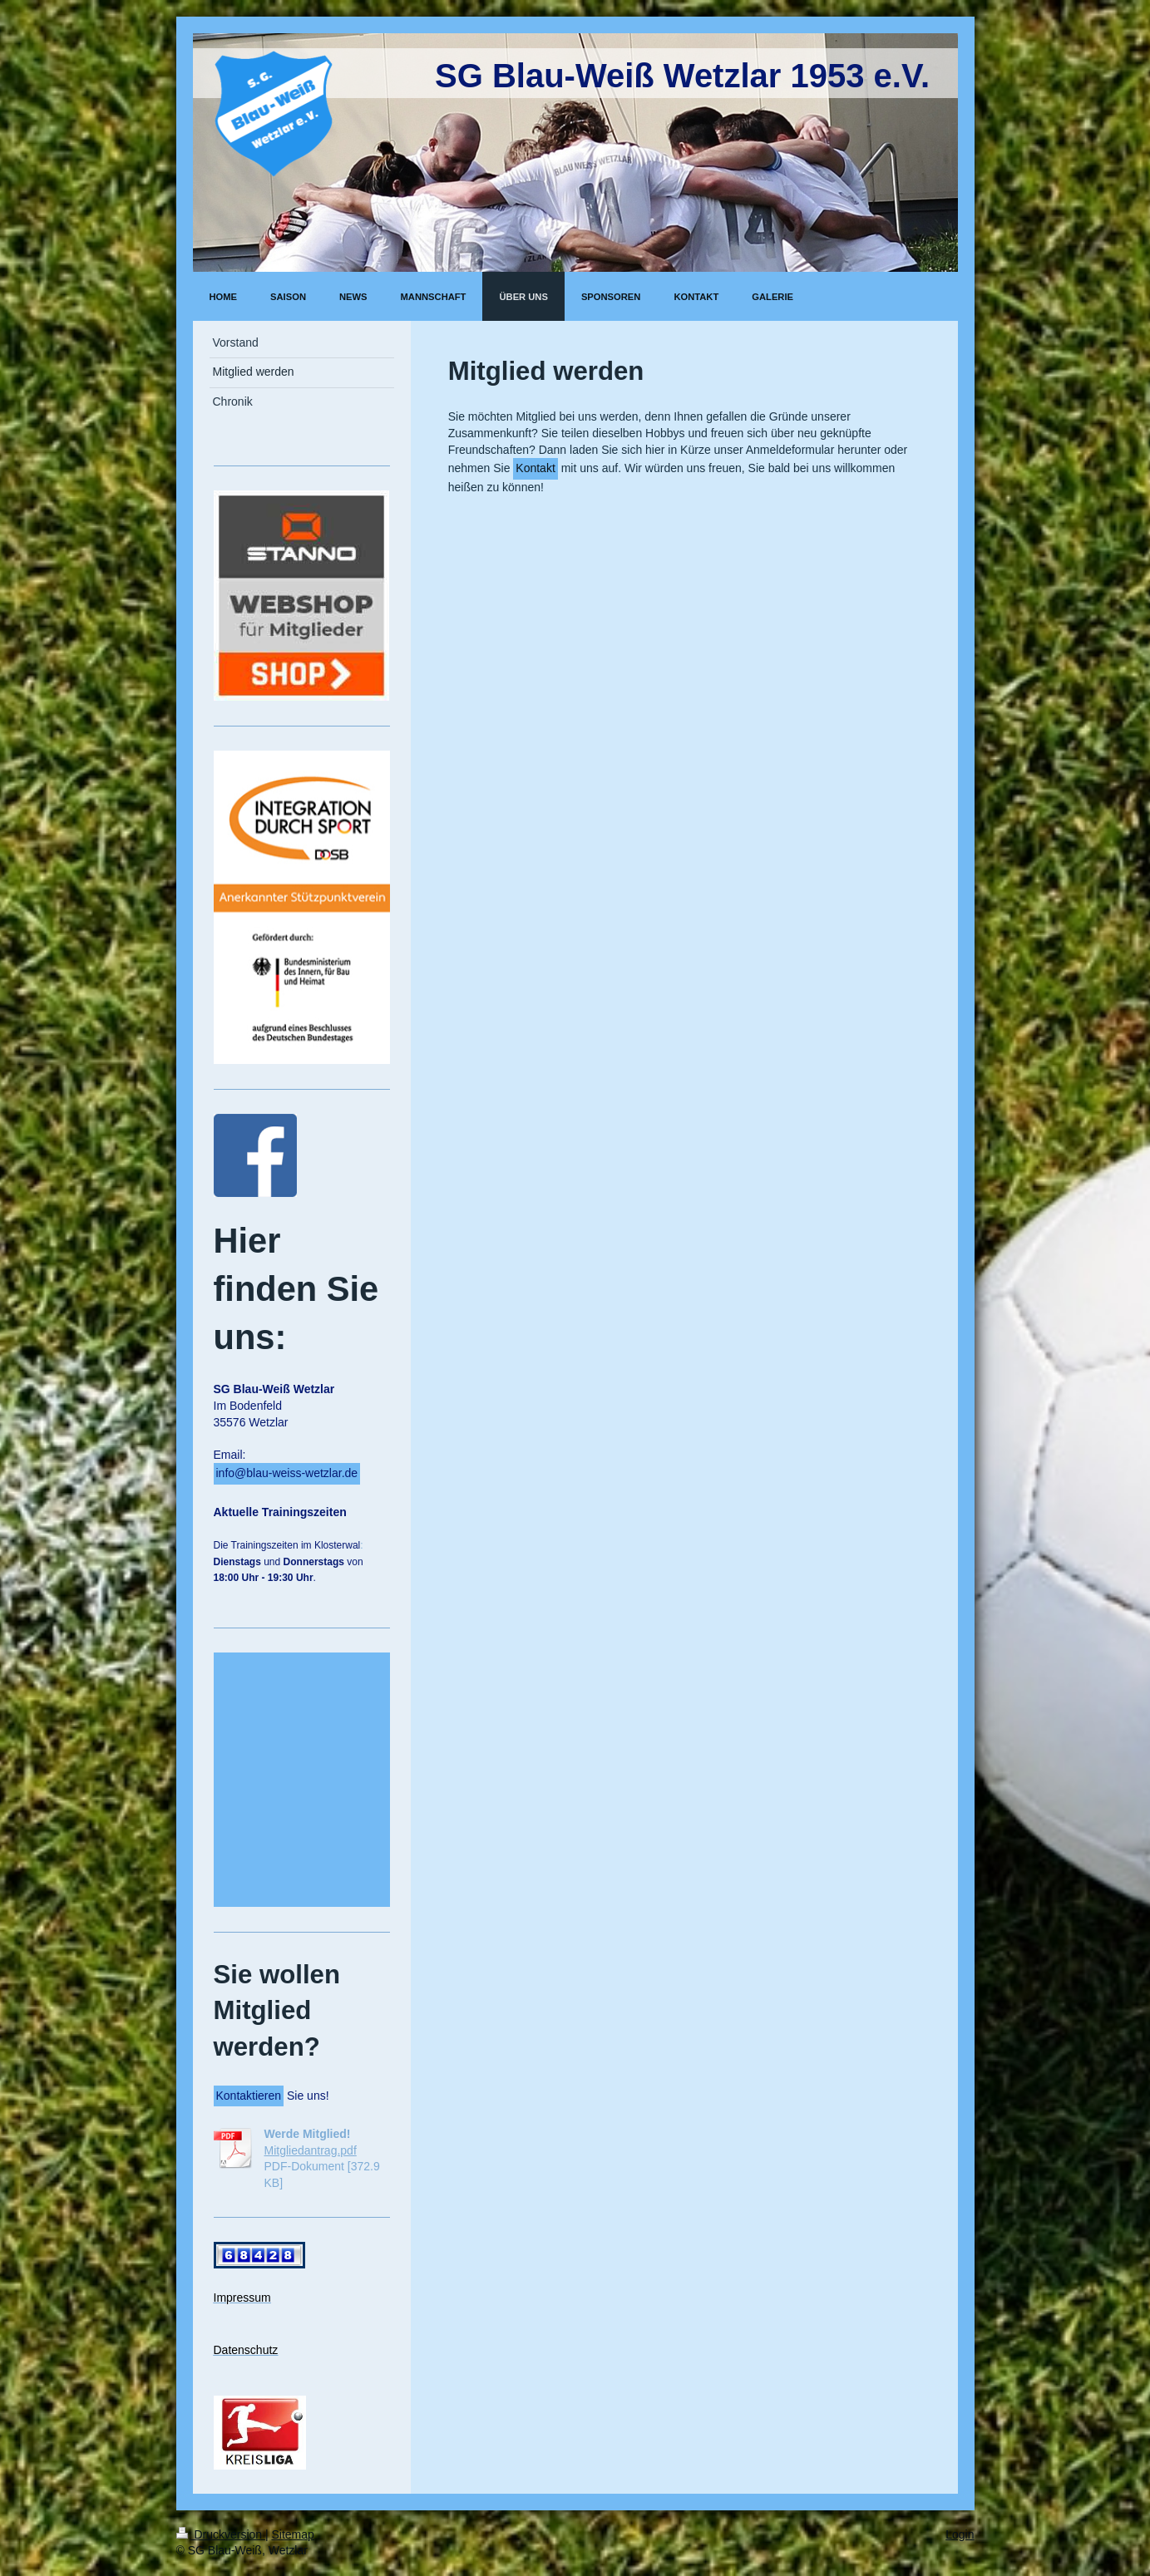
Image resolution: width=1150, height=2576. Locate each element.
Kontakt (535, 468)
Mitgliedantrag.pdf (310, 2150)
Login (959, 2534)
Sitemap (293, 2534)
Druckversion (220, 2534)
